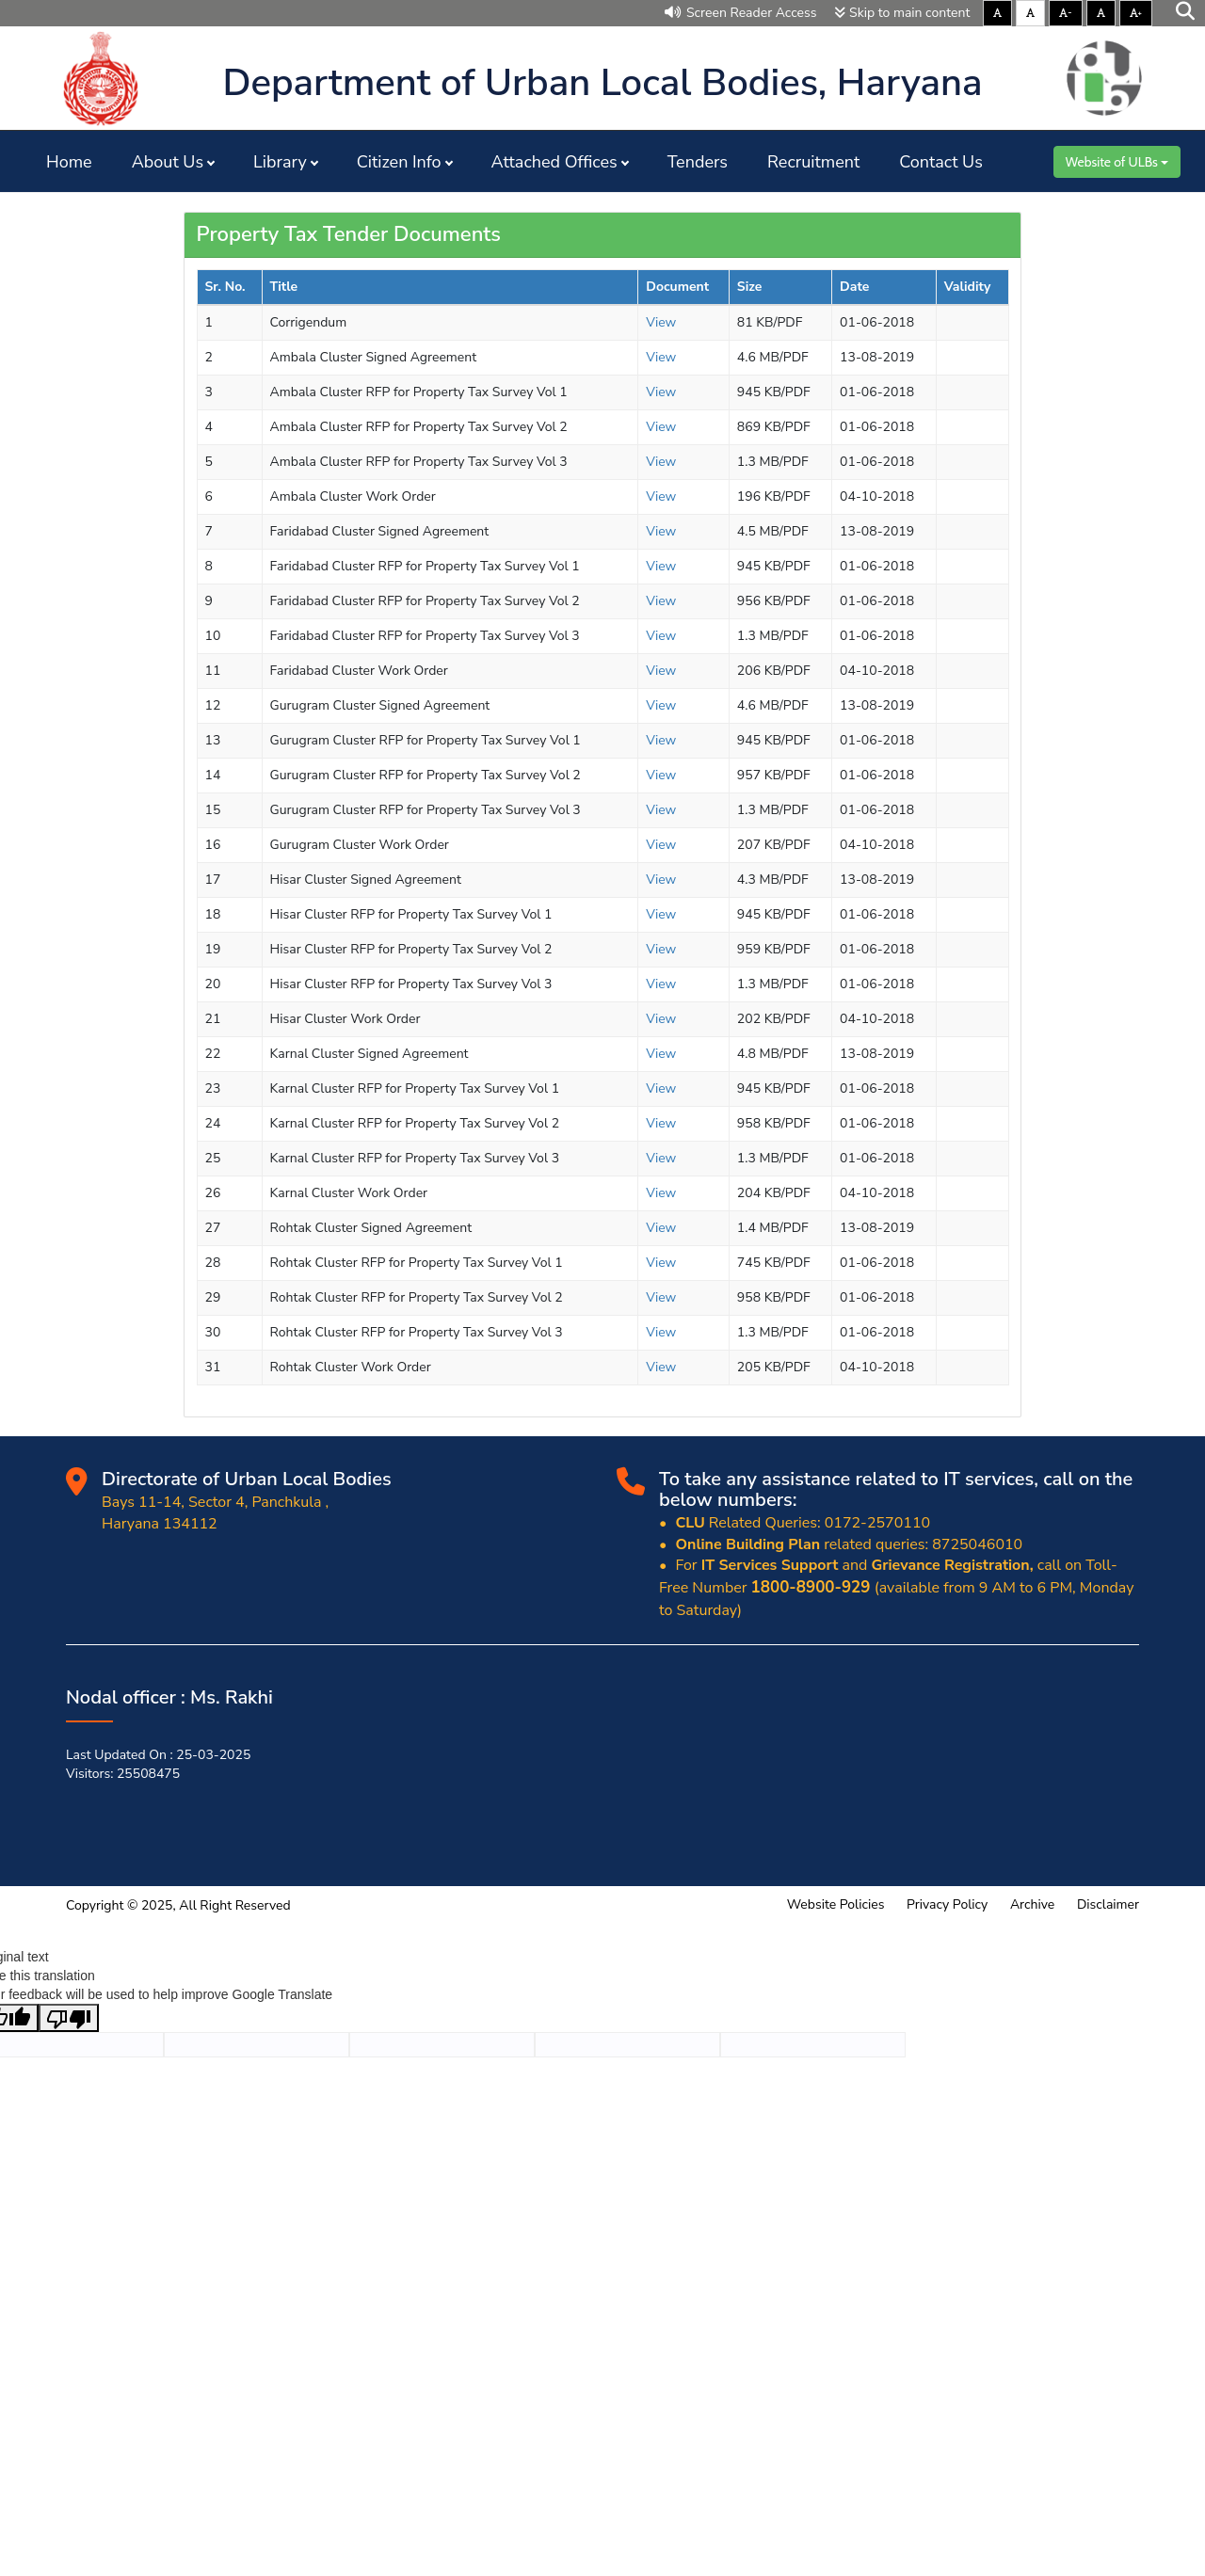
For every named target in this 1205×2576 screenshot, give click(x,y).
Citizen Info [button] (399, 161)
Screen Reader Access (741, 13)
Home (69, 161)
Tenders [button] (697, 161)
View (661, 322)
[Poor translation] (69, 2018)
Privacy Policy (947, 1904)
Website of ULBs (1117, 161)
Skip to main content (902, 13)
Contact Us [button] (941, 161)
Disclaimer (1108, 1904)
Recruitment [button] (813, 161)
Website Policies (836, 1904)
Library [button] (280, 161)
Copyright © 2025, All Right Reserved (178, 1905)
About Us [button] (167, 161)
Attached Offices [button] (554, 161)
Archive (1032, 1904)
